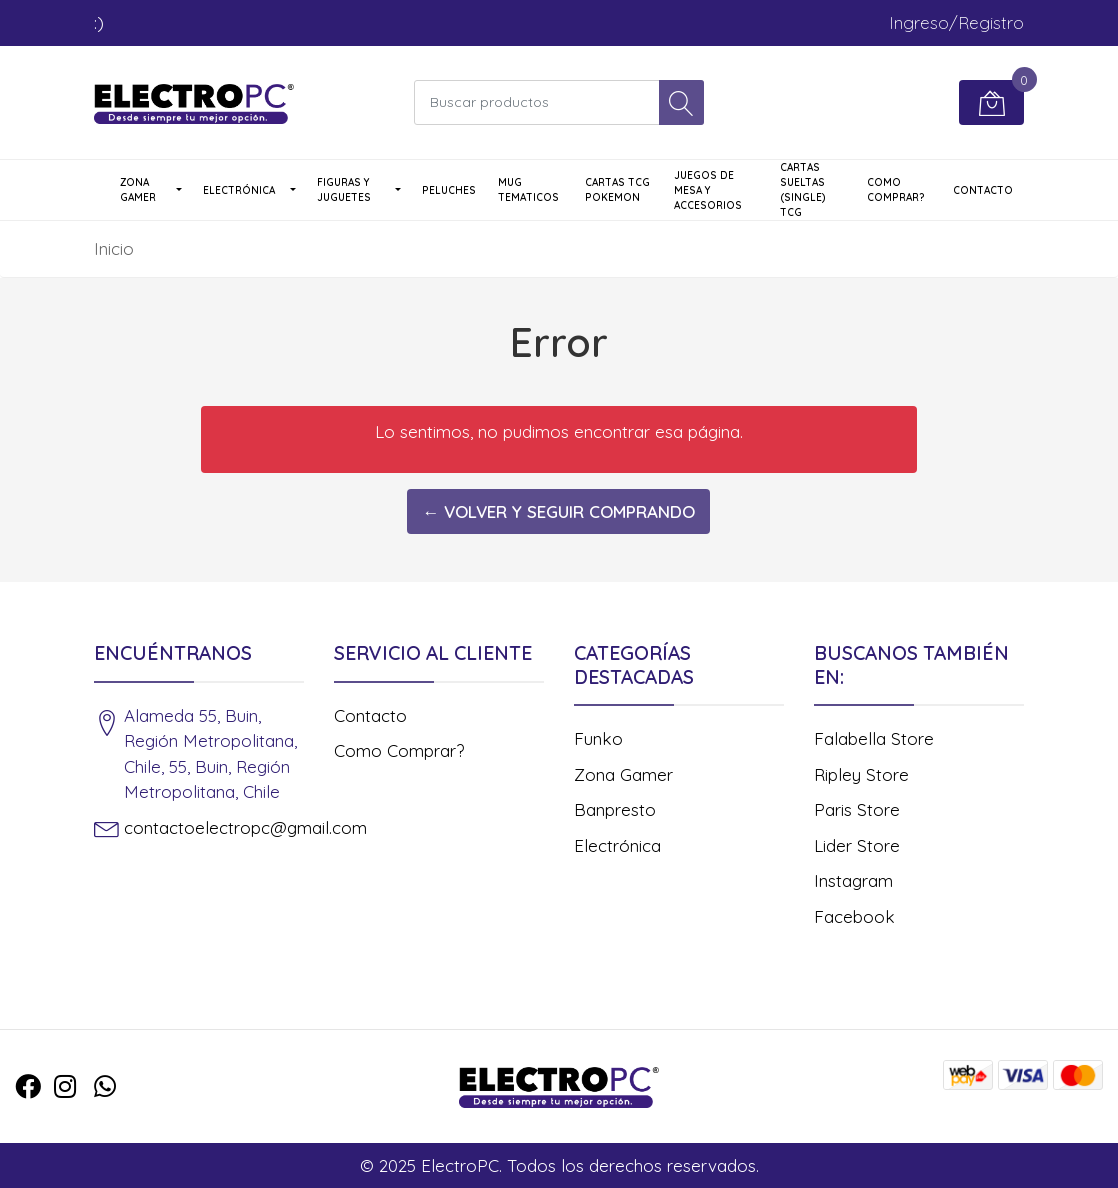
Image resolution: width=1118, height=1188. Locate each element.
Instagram (853, 880)
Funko (598, 738)
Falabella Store (874, 738)
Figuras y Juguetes (344, 190)
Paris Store (857, 809)
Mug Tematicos (528, 190)
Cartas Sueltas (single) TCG (803, 190)
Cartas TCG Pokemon (617, 190)
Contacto (983, 190)
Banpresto (615, 809)
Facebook (854, 916)
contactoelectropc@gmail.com (245, 827)
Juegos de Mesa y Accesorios (708, 190)
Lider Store (857, 845)
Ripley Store (861, 774)
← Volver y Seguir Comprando (558, 511)
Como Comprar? (896, 190)
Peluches (449, 190)
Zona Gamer (138, 190)
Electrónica (239, 190)
